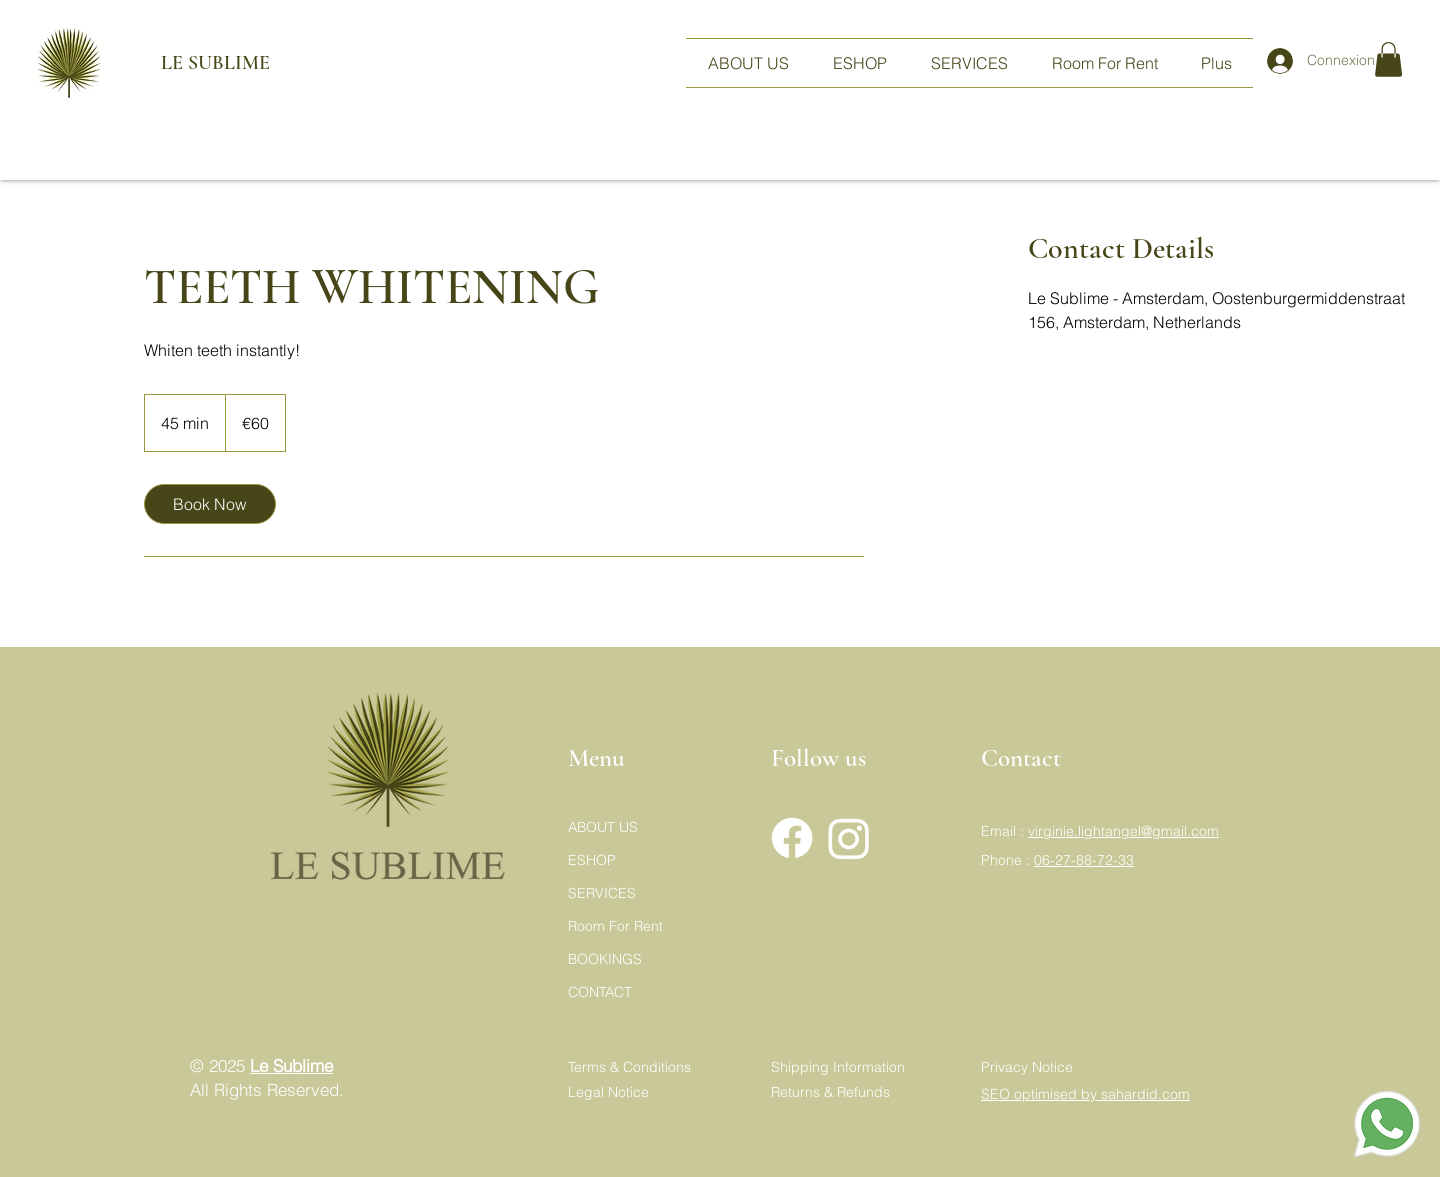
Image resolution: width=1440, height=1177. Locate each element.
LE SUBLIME (190, 63)
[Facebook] (792, 838)
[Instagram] (849, 838)
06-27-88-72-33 (1084, 860)
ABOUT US (603, 827)
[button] (1388, 59)
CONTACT (600, 992)
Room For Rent (615, 926)
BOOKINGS (605, 959)
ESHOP (592, 860)
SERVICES (602, 893)
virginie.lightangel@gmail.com (1123, 831)
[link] (210, 504)
